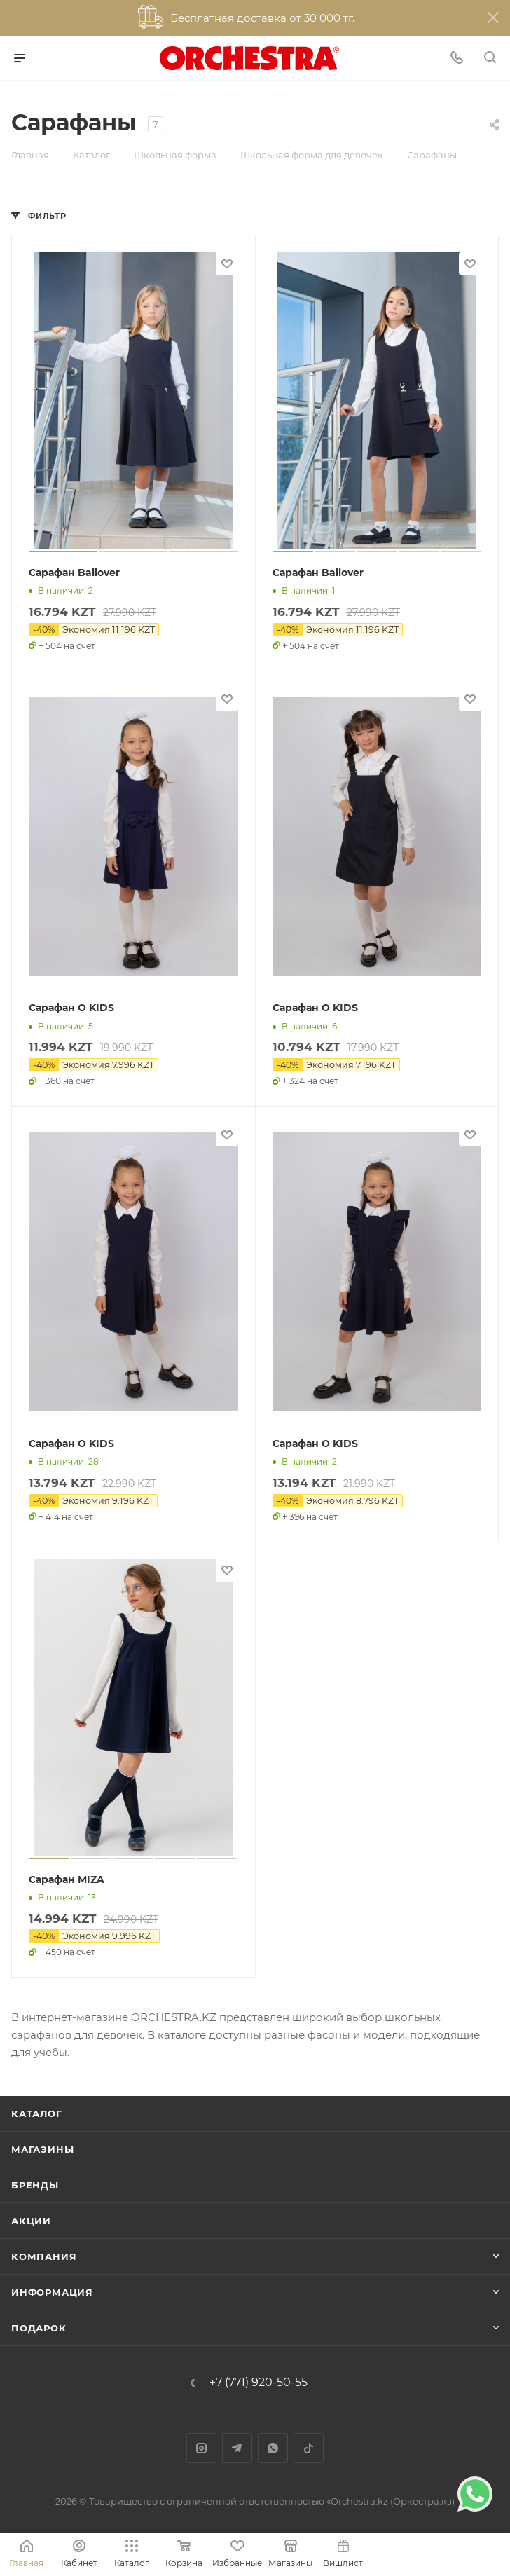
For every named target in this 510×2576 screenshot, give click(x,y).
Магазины (42, 2149)
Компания (43, 2256)
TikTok (309, 2448)
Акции (31, 2220)
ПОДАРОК (39, 2328)
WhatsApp (273, 2448)
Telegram (237, 2448)
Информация (52, 2292)
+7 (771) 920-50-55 (258, 2382)
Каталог (36, 2113)
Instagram (201, 2448)
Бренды (35, 2185)
